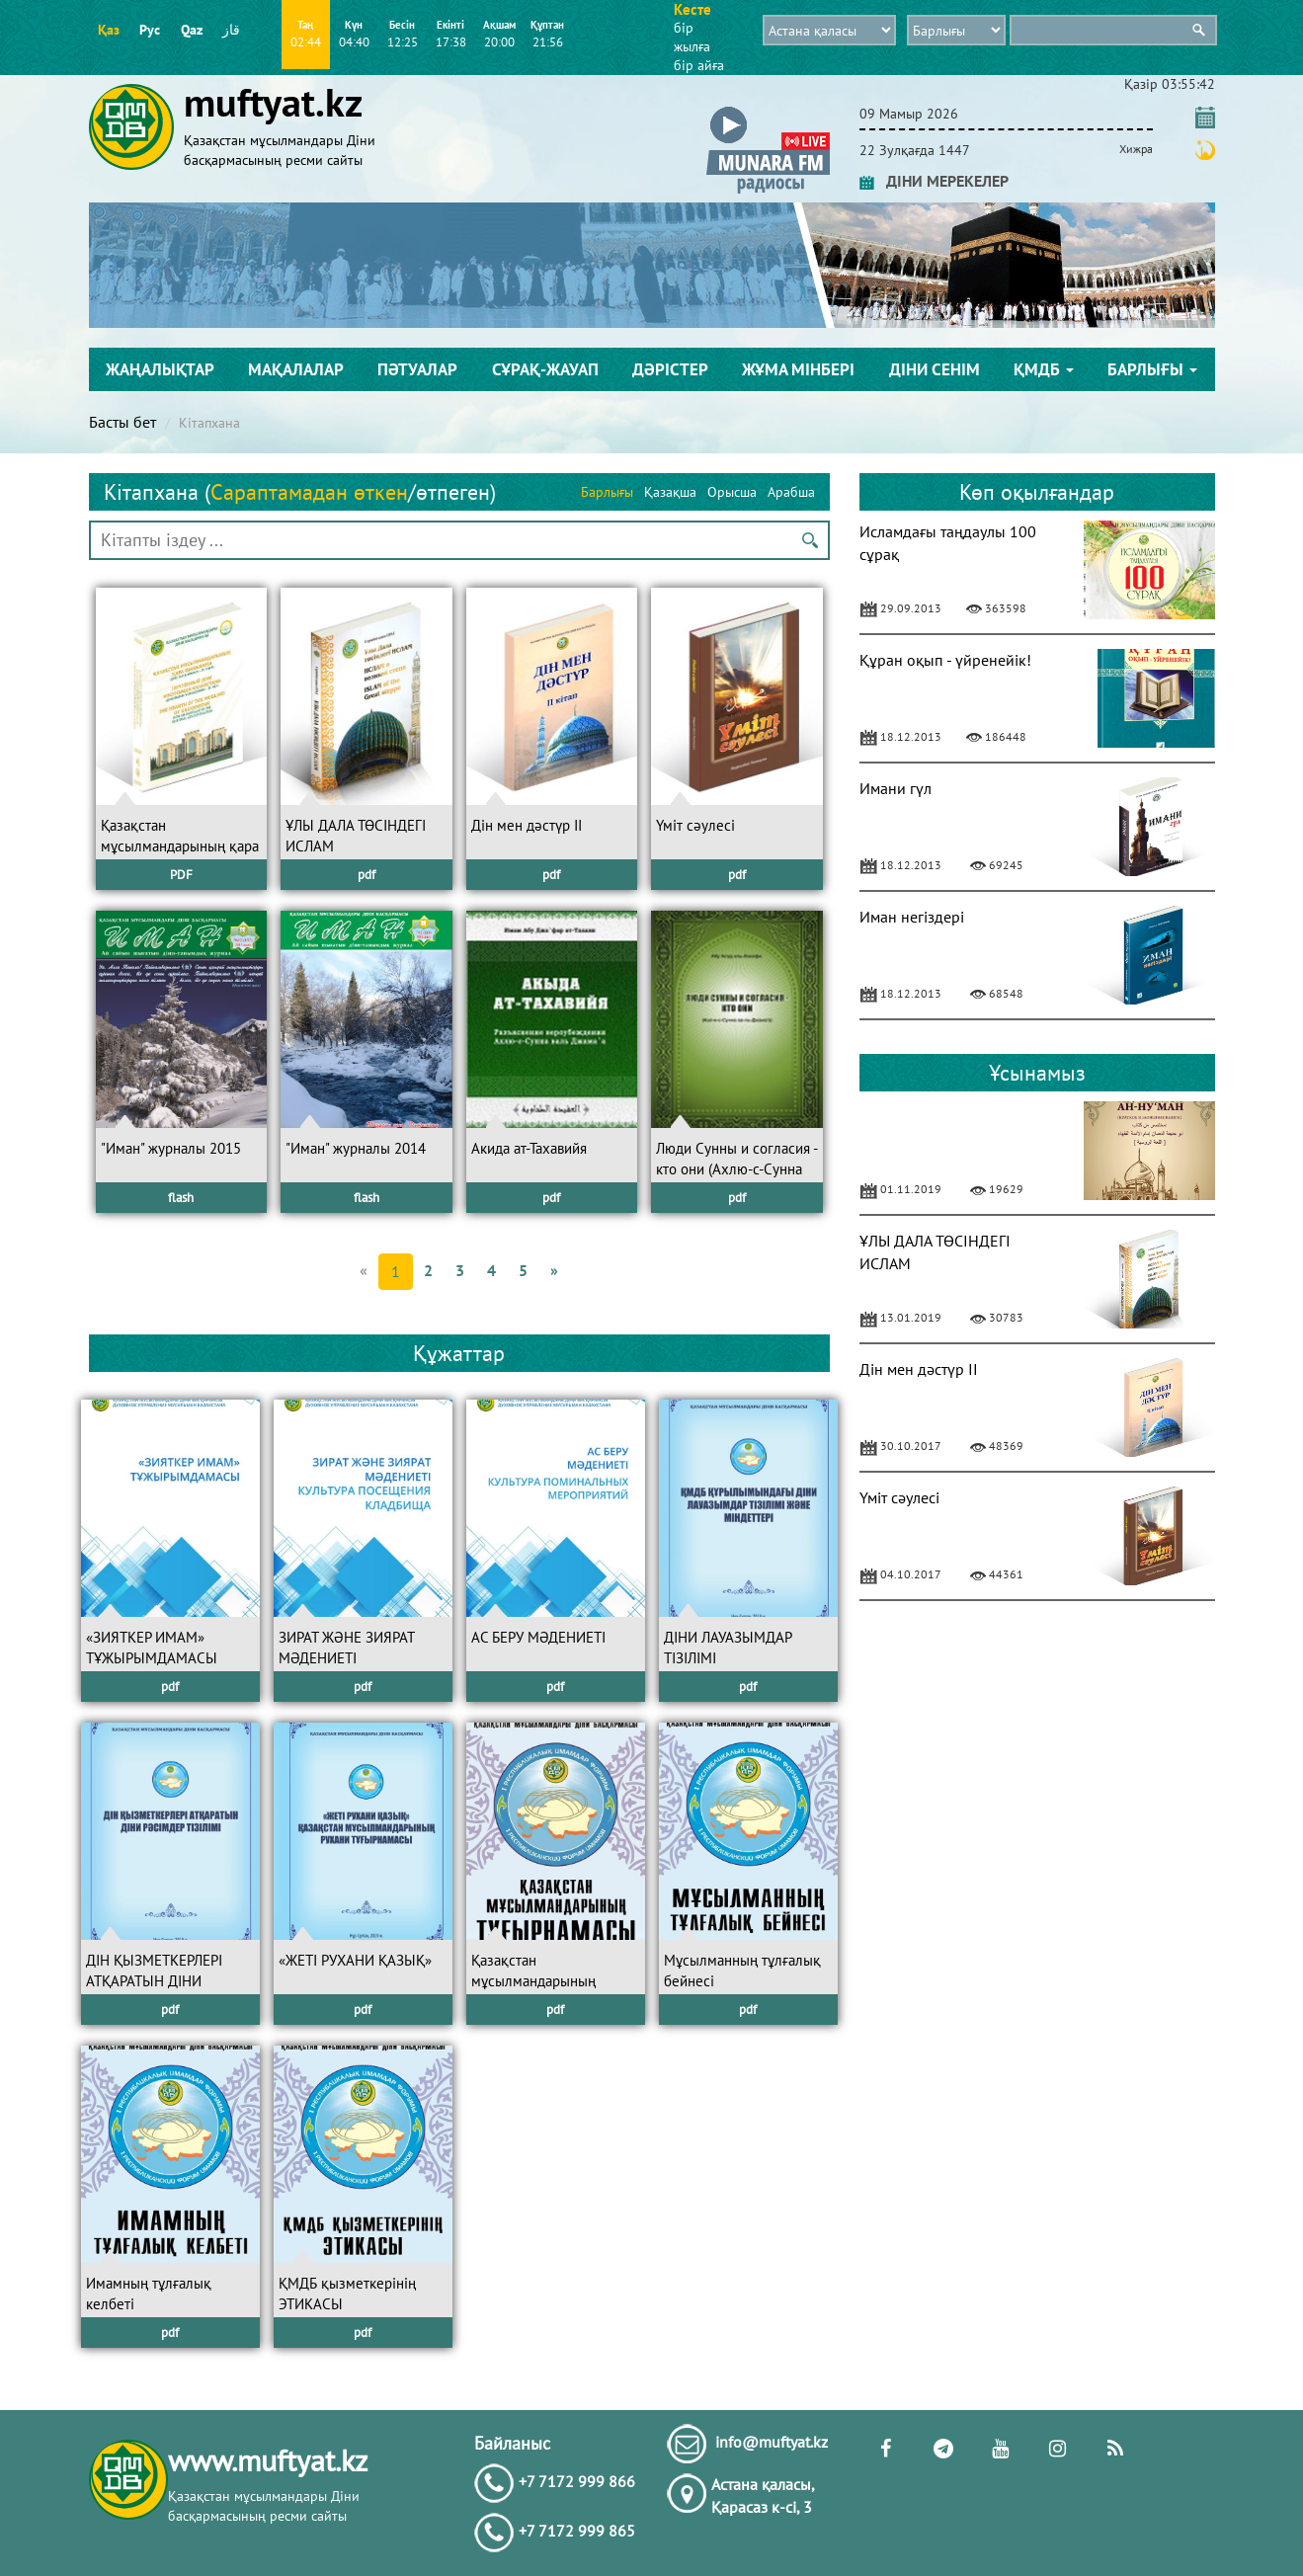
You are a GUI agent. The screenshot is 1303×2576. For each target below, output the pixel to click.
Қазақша (670, 492)
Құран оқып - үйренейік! (945, 660)
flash (181, 1197)
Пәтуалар (417, 369)
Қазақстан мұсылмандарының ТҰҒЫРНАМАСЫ (533, 1981)
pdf (366, 874)
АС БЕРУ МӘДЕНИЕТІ (538, 1637)
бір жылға (692, 37)
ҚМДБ (1044, 369)
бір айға (699, 65)
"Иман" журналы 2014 (355, 1148)
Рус (149, 30)
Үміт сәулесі (695, 825)
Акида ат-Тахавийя (529, 1148)
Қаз (109, 30)
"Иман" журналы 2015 (171, 1148)
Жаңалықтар (160, 369)
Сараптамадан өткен (309, 492)
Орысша (732, 492)
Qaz (192, 30)
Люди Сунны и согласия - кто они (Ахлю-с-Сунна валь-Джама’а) (736, 1169)
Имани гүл (895, 788)
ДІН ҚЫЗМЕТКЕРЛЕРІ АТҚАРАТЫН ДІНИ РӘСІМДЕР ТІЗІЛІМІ (154, 1981)
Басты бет (122, 422)
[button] (768, 110)
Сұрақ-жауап (545, 369)
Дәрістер (670, 369)
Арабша (791, 492)
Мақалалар (296, 369)
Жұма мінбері (798, 369)
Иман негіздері (911, 916)
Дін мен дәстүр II (526, 825)
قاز (231, 30)
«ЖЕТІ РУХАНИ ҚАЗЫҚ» (355, 1960)
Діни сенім (934, 369)
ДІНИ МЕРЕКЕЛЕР (934, 181)
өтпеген (453, 492)
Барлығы (1152, 369)
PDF (181, 874)
